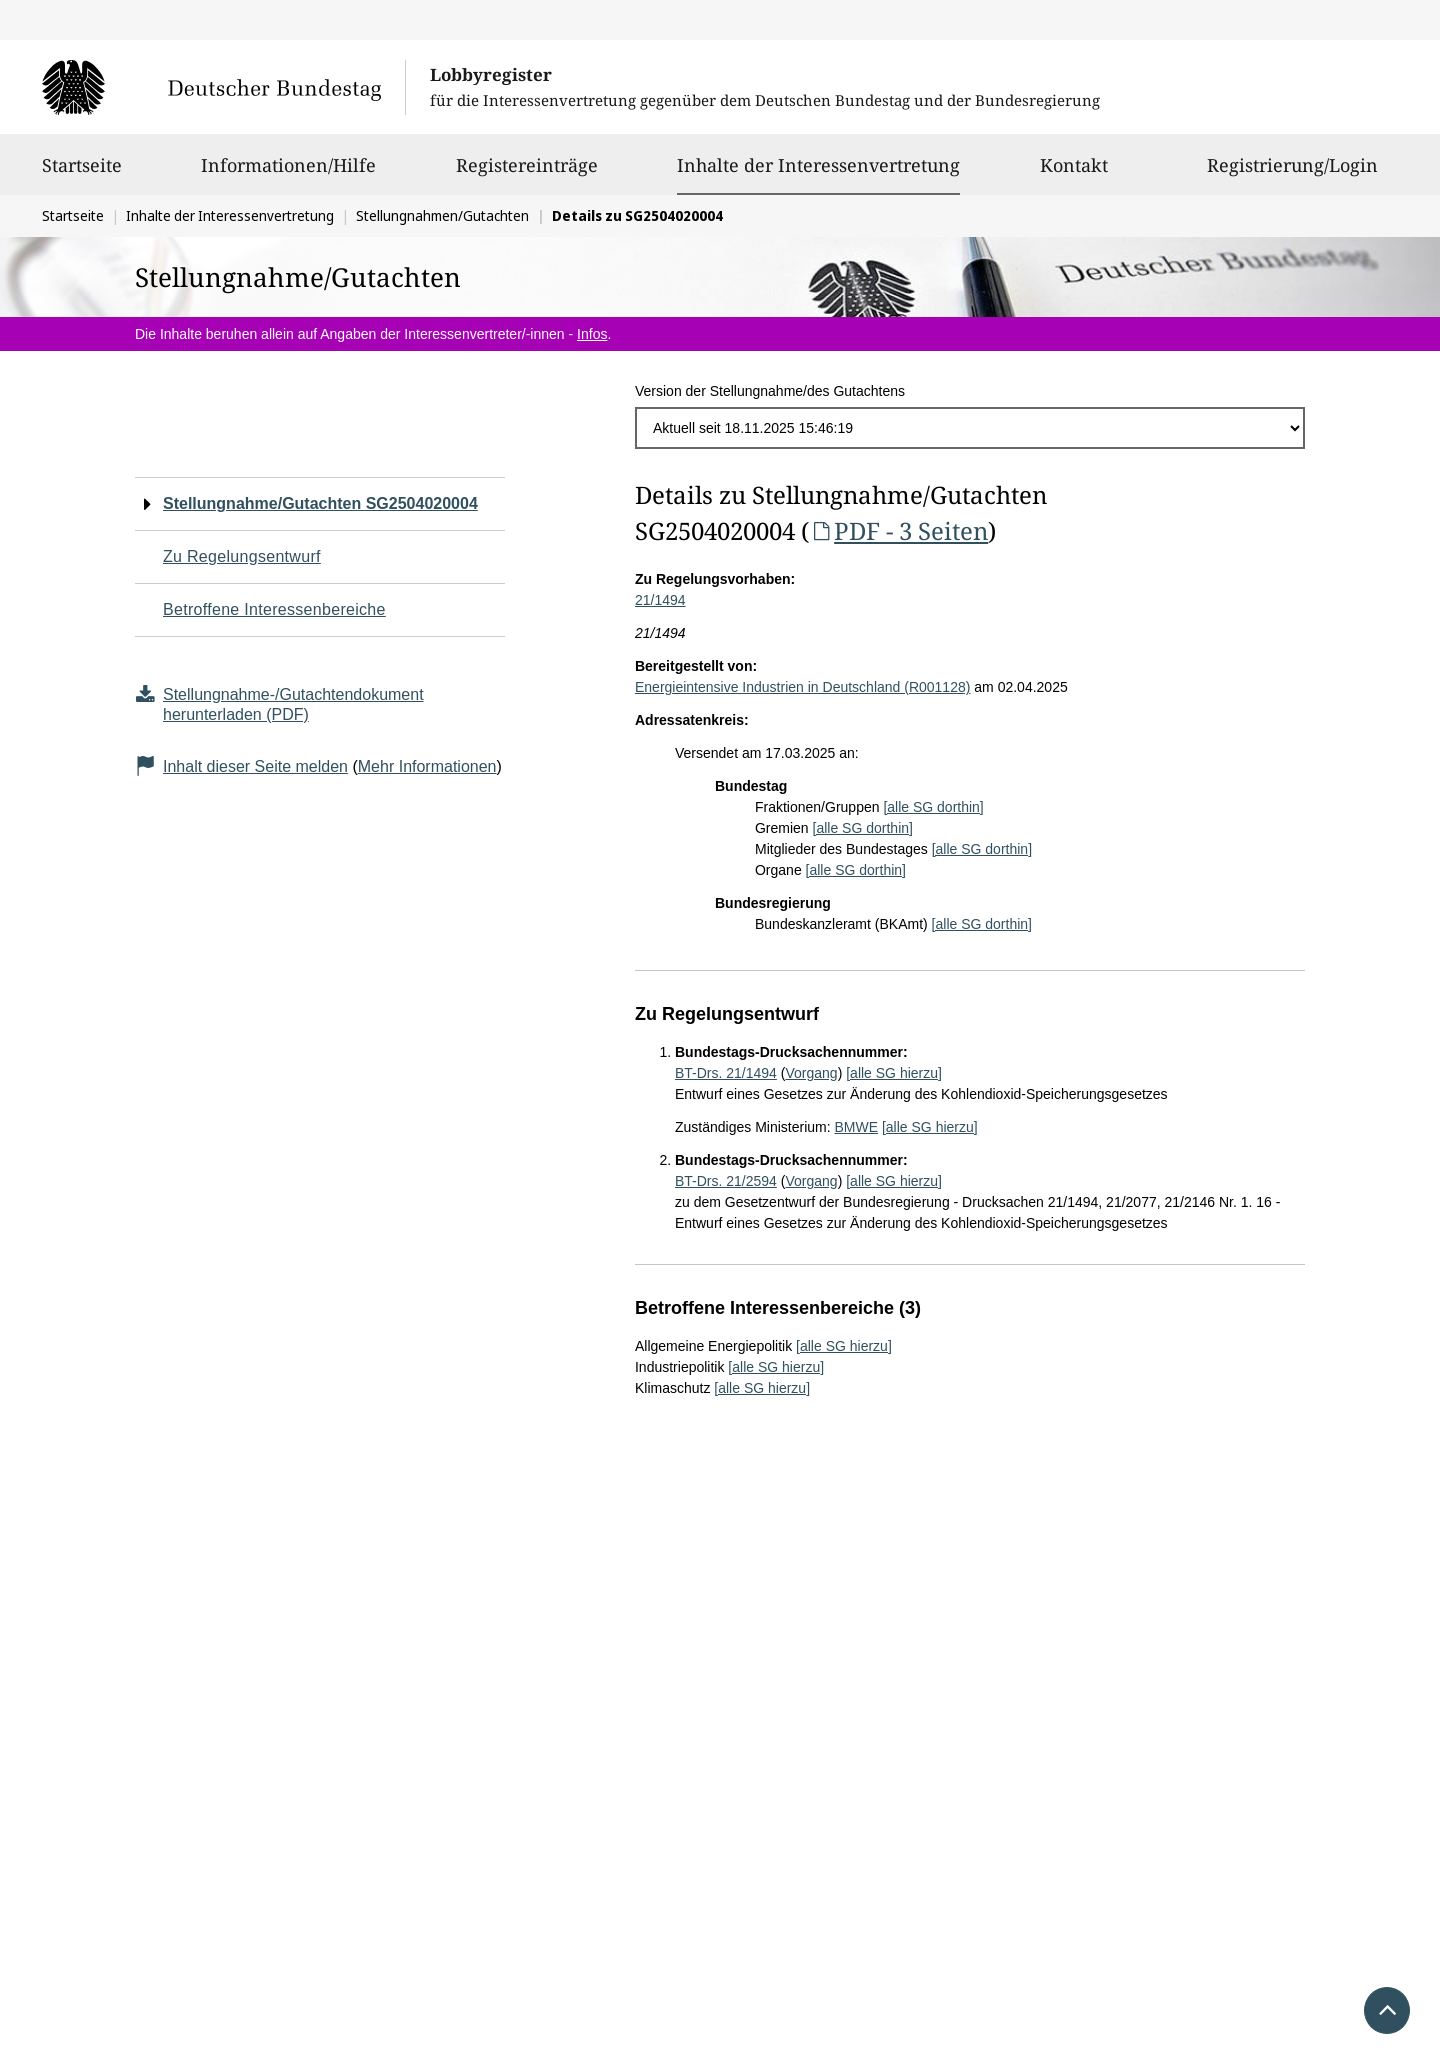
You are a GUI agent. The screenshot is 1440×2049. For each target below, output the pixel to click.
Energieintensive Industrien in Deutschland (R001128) (802, 687)
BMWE (856, 1127)
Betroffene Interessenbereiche (274, 609)
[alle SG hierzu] (894, 1073)
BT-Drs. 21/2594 (726, 1181)
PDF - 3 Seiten (898, 530)
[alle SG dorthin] (933, 807)
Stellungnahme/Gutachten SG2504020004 (320, 503)
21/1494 (660, 600)
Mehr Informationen (427, 766)
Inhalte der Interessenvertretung (818, 165)
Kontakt (1074, 174)
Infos (592, 334)
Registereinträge (527, 174)
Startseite (82, 174)
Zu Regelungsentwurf (242, 556)
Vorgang (811, 1073)
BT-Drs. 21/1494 (726, 1073)
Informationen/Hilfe (288, 174)
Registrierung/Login (1292, 174)
